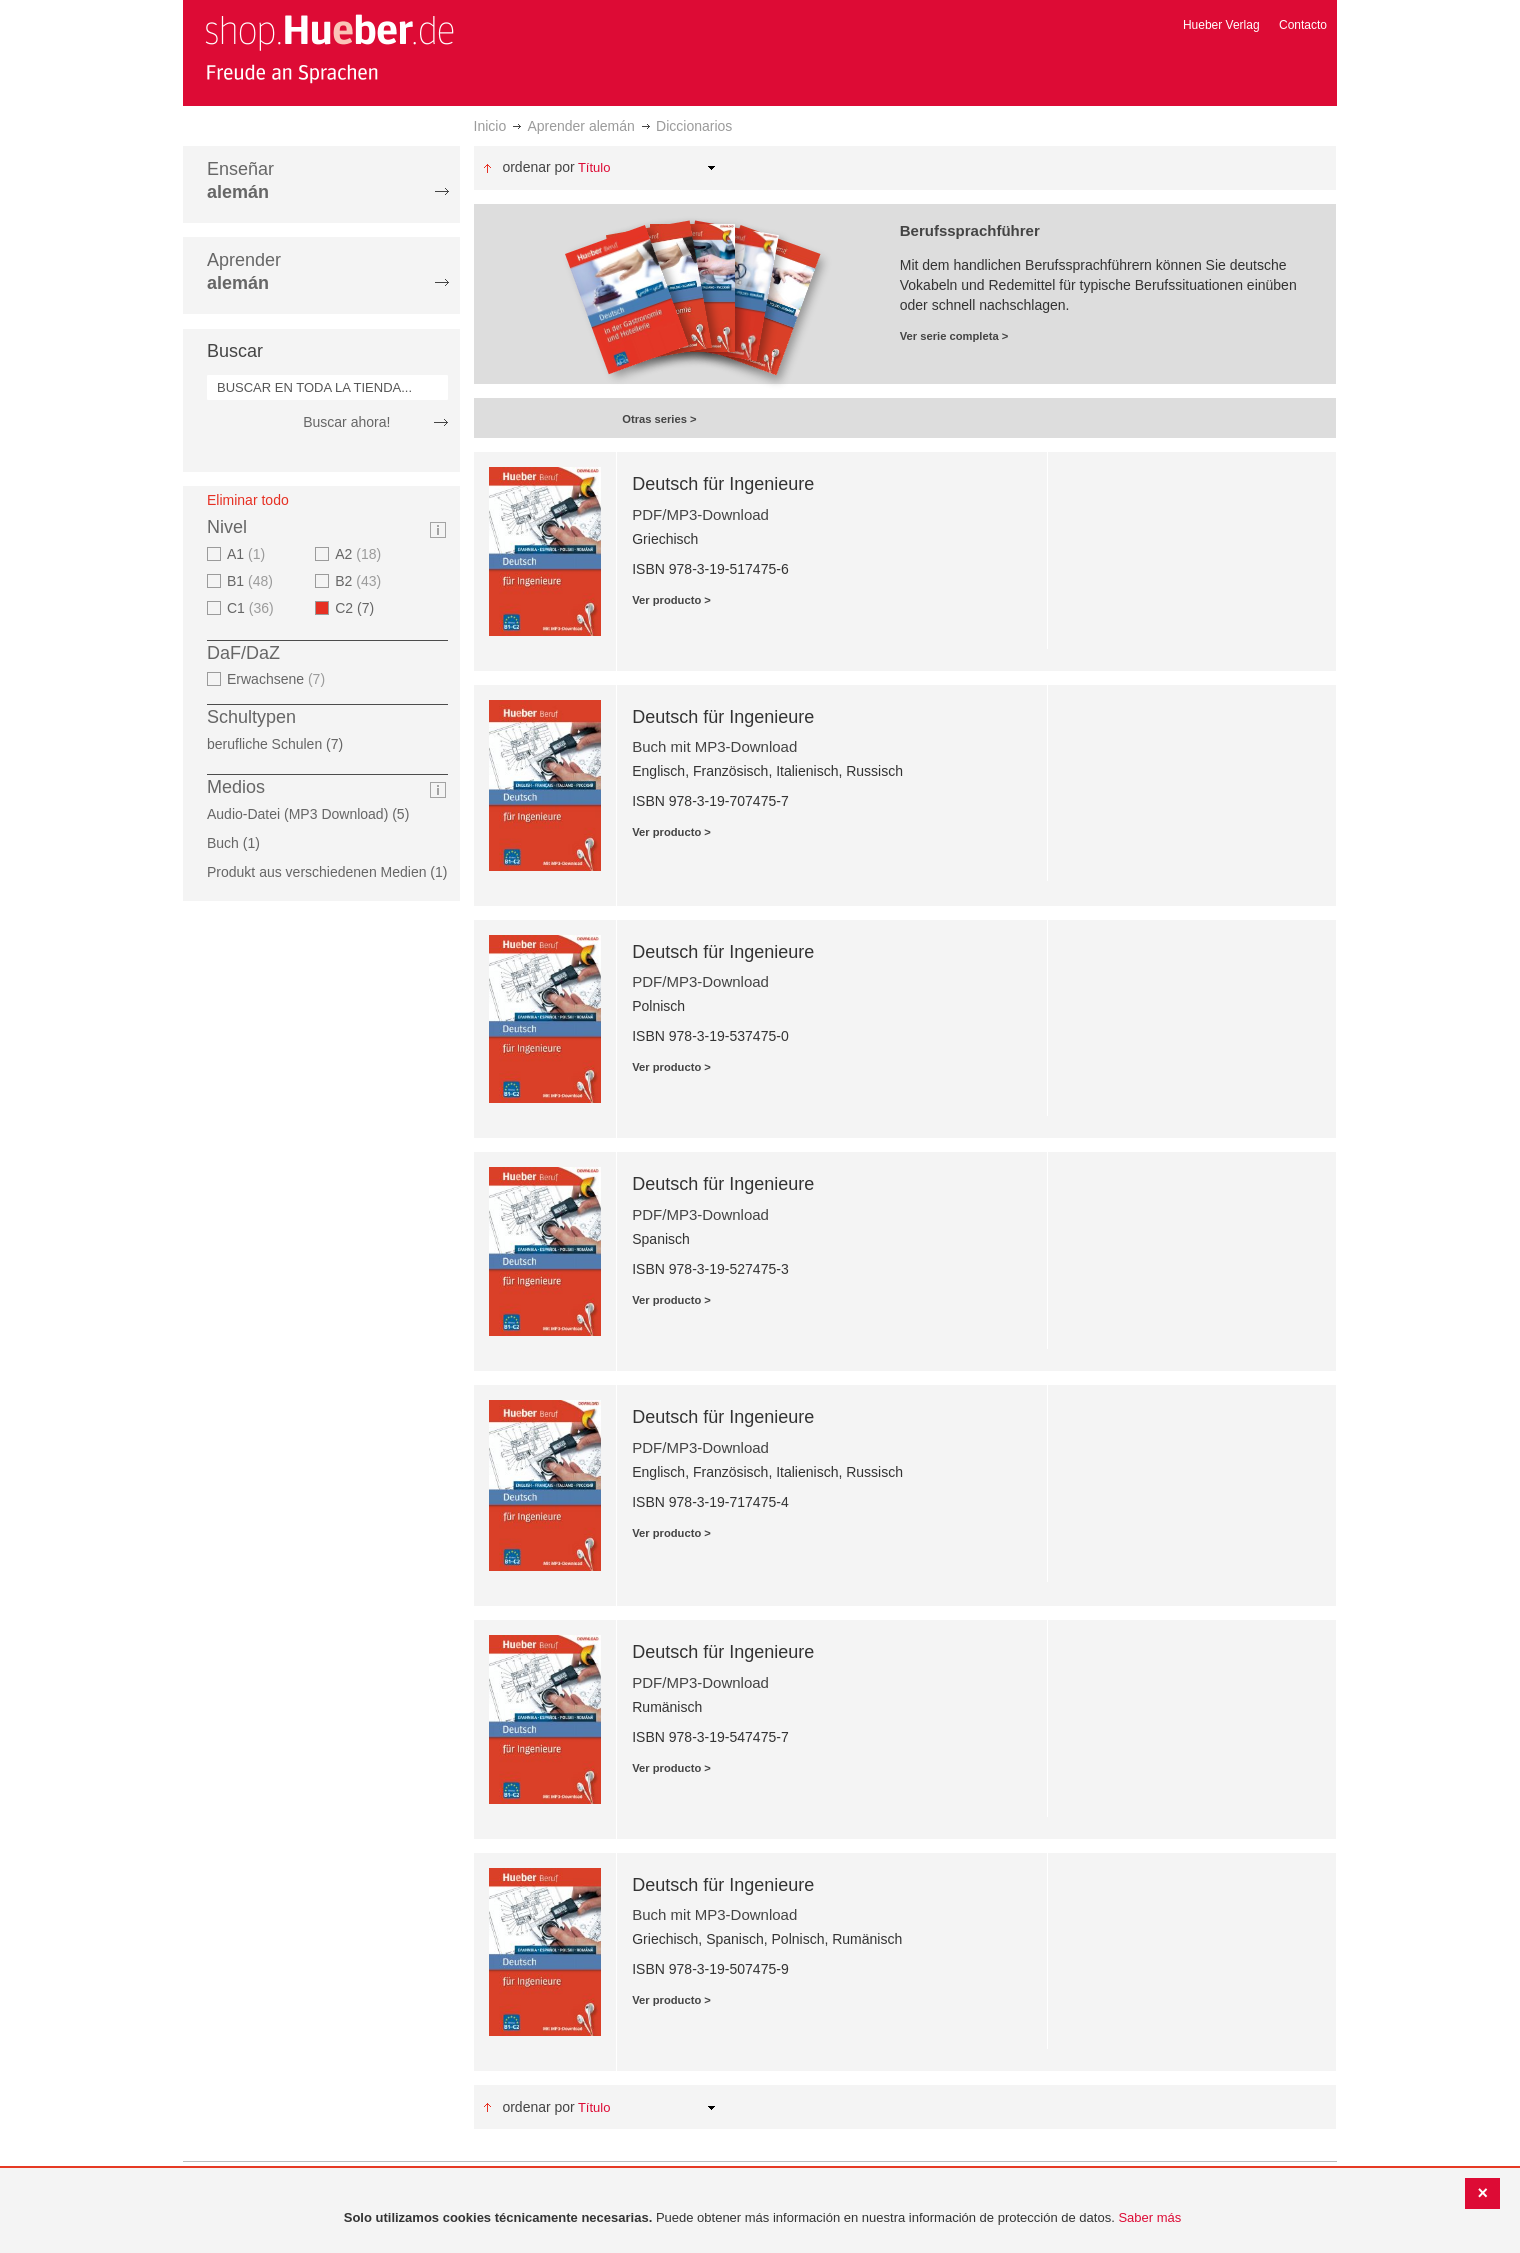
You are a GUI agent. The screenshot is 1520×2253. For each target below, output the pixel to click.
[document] (762, 2218)
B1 (252, 581)
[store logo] (329, 48)
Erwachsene (278, 679)
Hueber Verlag (1221, 25)
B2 (360, 581)
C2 (360, 608)
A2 (360, 554)
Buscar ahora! (346, 422)
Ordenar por (538, 167)
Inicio (490, 126)
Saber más (1149, 2217)
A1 (248, 554)
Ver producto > (671, 600)
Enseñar (240, 180)
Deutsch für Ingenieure (723, 484)
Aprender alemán (580, 126)
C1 (253, 608)
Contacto (1303, 25)
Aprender (244, 271)
